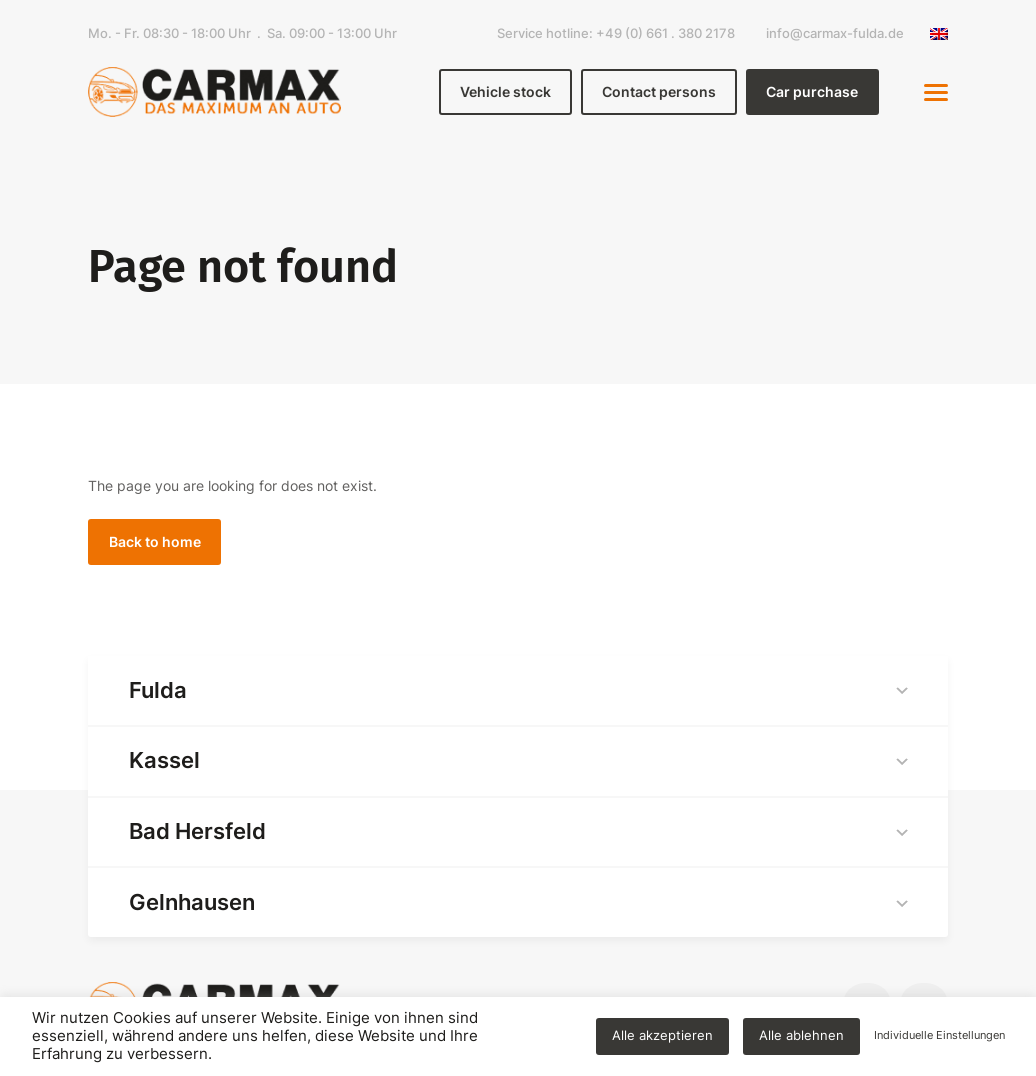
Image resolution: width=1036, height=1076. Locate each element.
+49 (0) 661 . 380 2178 (665, 33)
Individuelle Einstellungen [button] (939, 1035)
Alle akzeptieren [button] (662, 1035)
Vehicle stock (505, 91)
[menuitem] (934, 34)
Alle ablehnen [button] (801, 1035)
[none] (934, 34)
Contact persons (659, 91)
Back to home (155, 541)
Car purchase (812, 91)
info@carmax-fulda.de (835, 33)
